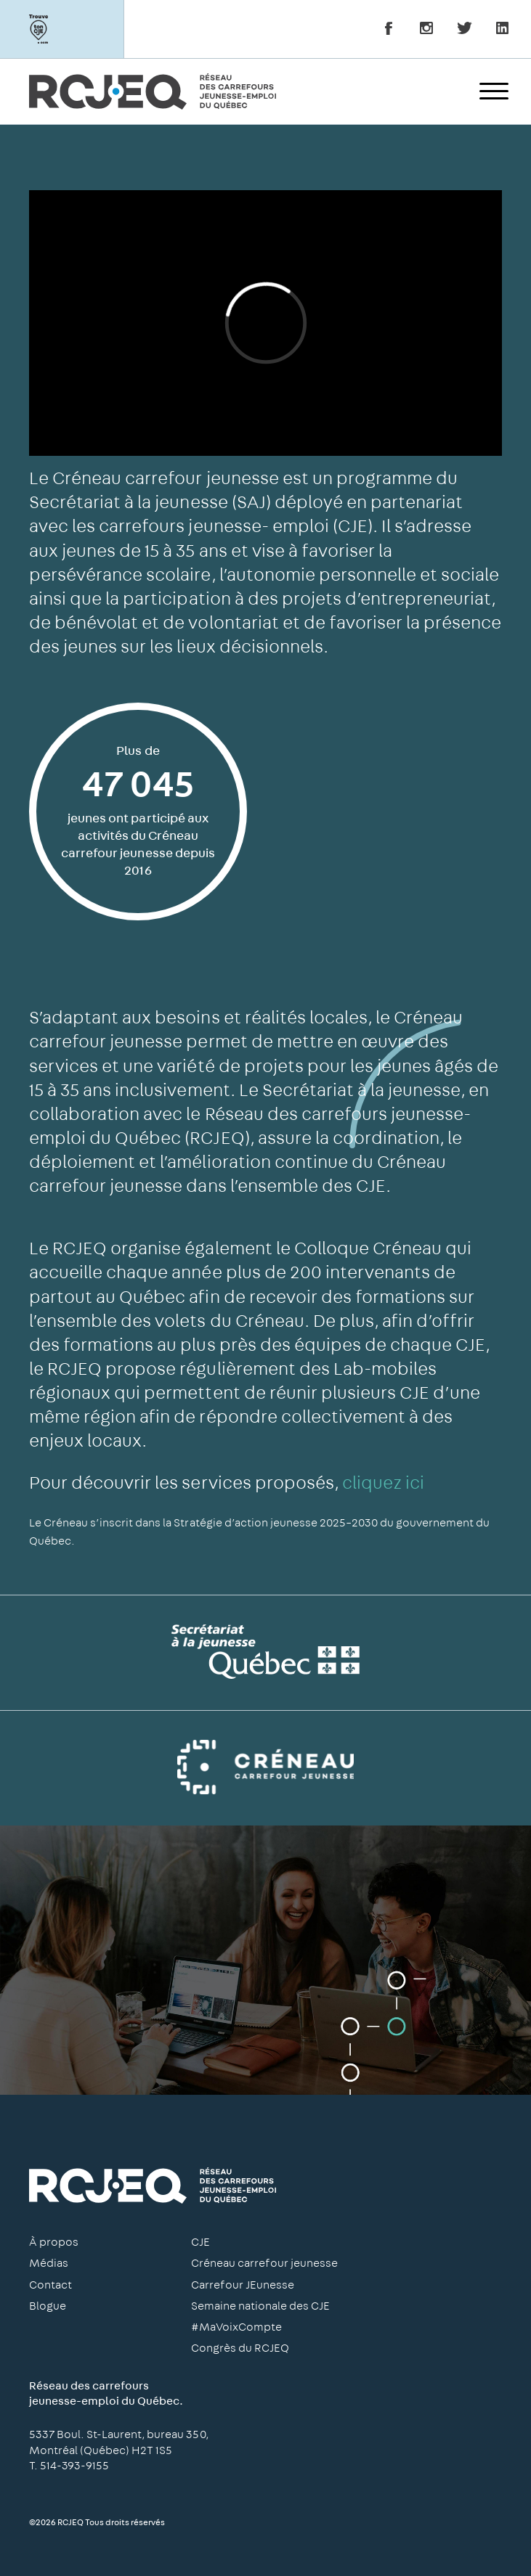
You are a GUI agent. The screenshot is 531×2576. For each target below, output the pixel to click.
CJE (200, 2242)
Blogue (47, 2306)
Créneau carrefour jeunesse (264, 2263)
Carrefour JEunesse (242, 2285)
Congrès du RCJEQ (240, 2348)
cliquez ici (383, 1483)
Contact (50, 2285)
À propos (53, 2242)
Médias (48, 2263)
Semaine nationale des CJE (260, 2306)
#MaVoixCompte (236, 2327)
